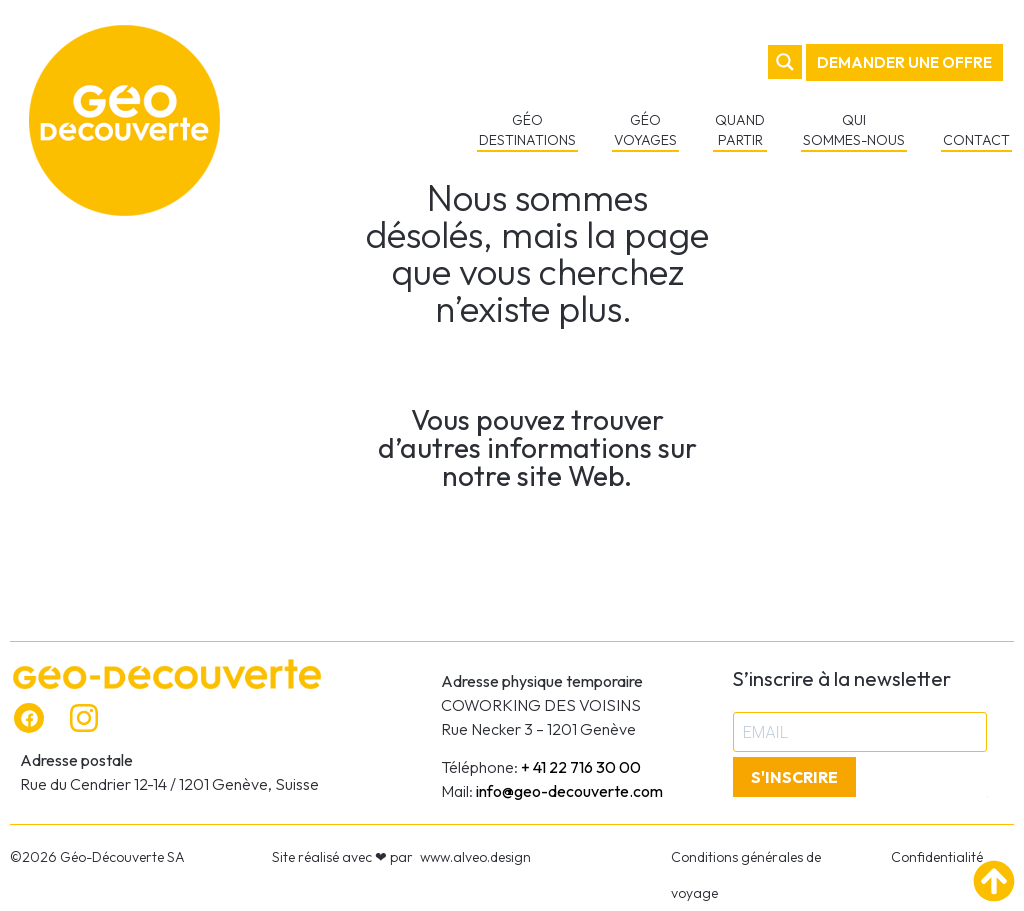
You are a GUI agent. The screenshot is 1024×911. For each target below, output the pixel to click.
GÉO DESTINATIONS (529, 130)
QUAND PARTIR (742, 130)
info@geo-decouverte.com (569, 791)
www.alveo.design (475, 857)
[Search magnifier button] (787, 62)
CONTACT (978, 140)
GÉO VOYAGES (647, 130)
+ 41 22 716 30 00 (581, 767)
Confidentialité (937, 857)
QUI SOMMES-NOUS (856, 130)
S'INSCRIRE (794, 777)
